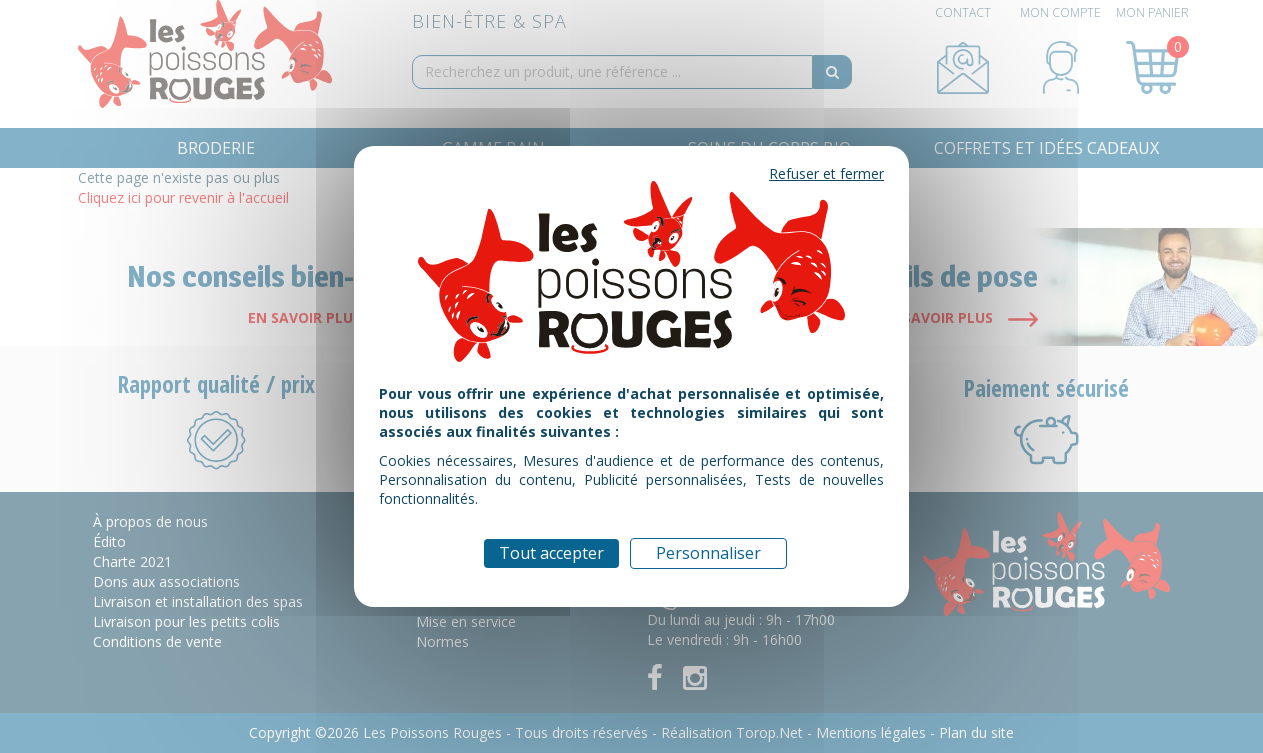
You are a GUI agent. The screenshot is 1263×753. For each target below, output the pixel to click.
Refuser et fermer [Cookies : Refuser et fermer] (826, 173)
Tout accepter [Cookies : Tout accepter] (551, 553)
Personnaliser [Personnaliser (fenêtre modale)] (708, 553)
